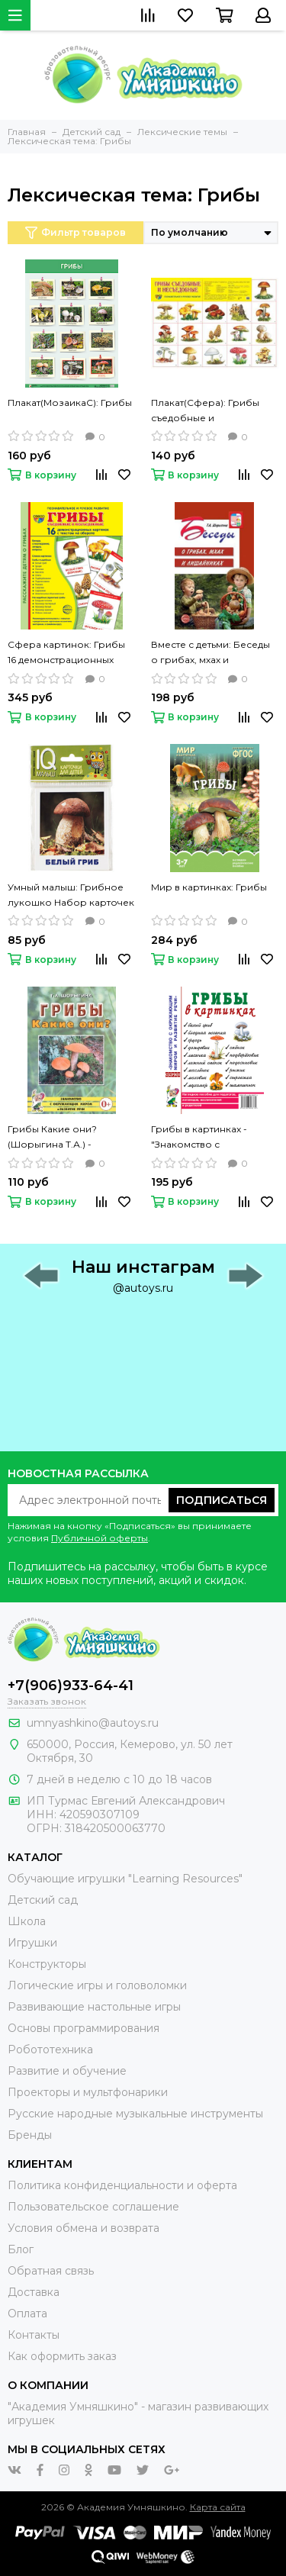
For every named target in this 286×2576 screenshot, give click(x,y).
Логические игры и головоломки (97, 1985)
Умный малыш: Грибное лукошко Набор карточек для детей (71, 895)
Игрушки (32, 1943)
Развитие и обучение (67, 2071)
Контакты (33, 2335)
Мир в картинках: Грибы (209, 887)
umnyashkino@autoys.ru (93, 1723)
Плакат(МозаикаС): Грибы (70, 402)
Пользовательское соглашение (93, 2207)
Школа (27, 1921)
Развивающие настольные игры (94, 2007)
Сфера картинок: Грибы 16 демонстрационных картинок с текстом (66, 653)
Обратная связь (51, 2271)
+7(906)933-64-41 (70, 1685)
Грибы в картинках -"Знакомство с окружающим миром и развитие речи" (206, 1137)
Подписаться (221, 1500)
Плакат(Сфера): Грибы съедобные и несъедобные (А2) (205, 411)
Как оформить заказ (62, 2356)
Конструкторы (47, 1964)
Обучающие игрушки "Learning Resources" (125, 1878)
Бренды (30, 2135)
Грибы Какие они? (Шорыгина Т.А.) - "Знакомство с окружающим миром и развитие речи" (63, 1137)
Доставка (33, 2292)
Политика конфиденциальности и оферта (122, 2185)
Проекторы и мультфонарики (88, 2092)
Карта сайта (218, 2507)
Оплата (27, 2313)
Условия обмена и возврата (83, 2228)
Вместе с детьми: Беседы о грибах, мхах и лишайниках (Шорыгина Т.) (210, 653)
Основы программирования (83, 2028)
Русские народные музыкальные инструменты (135, 2113)
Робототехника (50, 2049)
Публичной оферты (99, 1538)
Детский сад (43, 1900)
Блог (21, 2249)
